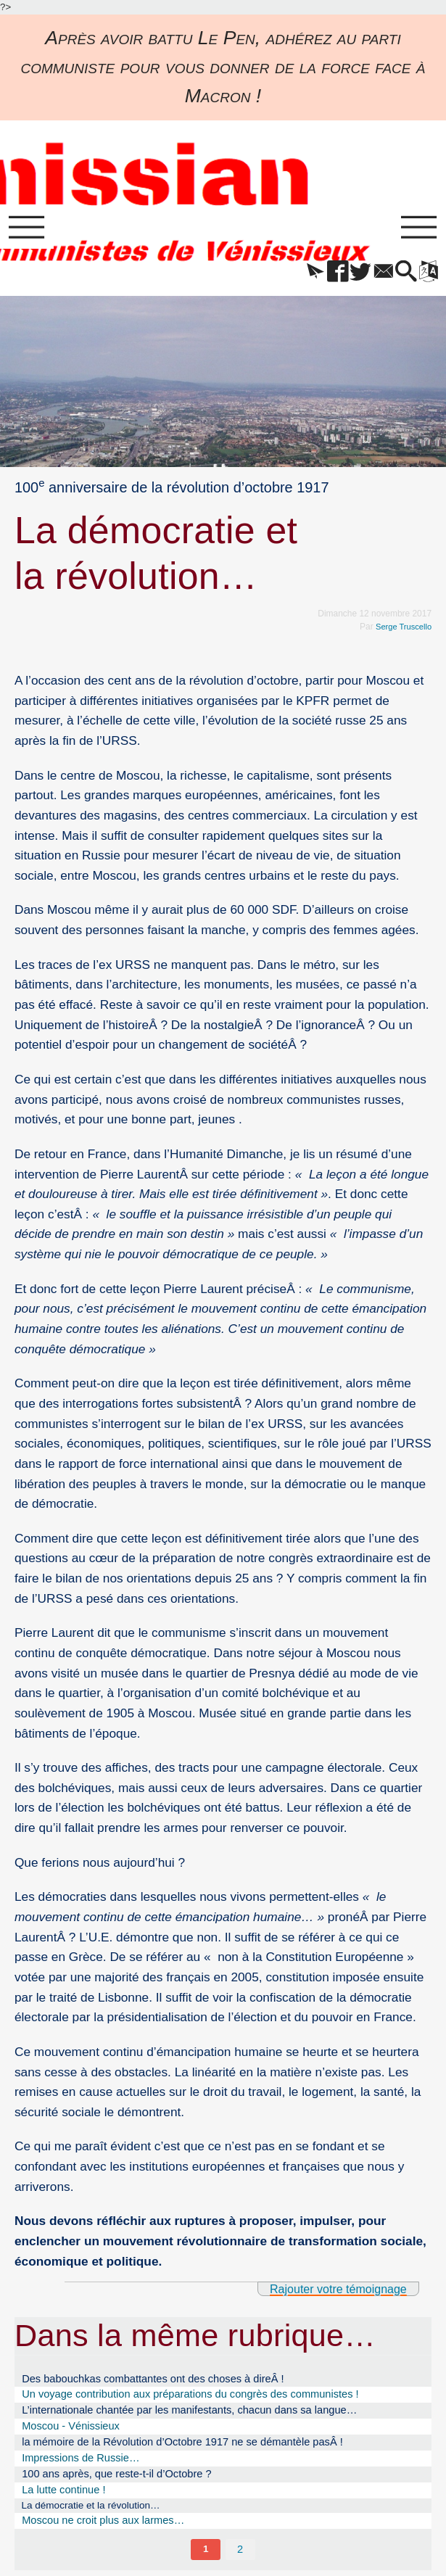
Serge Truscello (401, 629)
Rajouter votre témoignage (331, 2292)
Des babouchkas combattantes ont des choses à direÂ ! (153, 2383)
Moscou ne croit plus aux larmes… (103, 2526)
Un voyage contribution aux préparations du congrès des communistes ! (190, 2399)
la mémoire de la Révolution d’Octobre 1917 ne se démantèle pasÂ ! (182, 2446)
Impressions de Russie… (80, 2462)
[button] (297, 276)
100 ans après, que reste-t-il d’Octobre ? (117, 2478)
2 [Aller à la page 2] (240, 2555)
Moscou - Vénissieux (71, 2430)
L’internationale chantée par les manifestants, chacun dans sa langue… (189, 2415)
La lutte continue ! (63, 2494)
